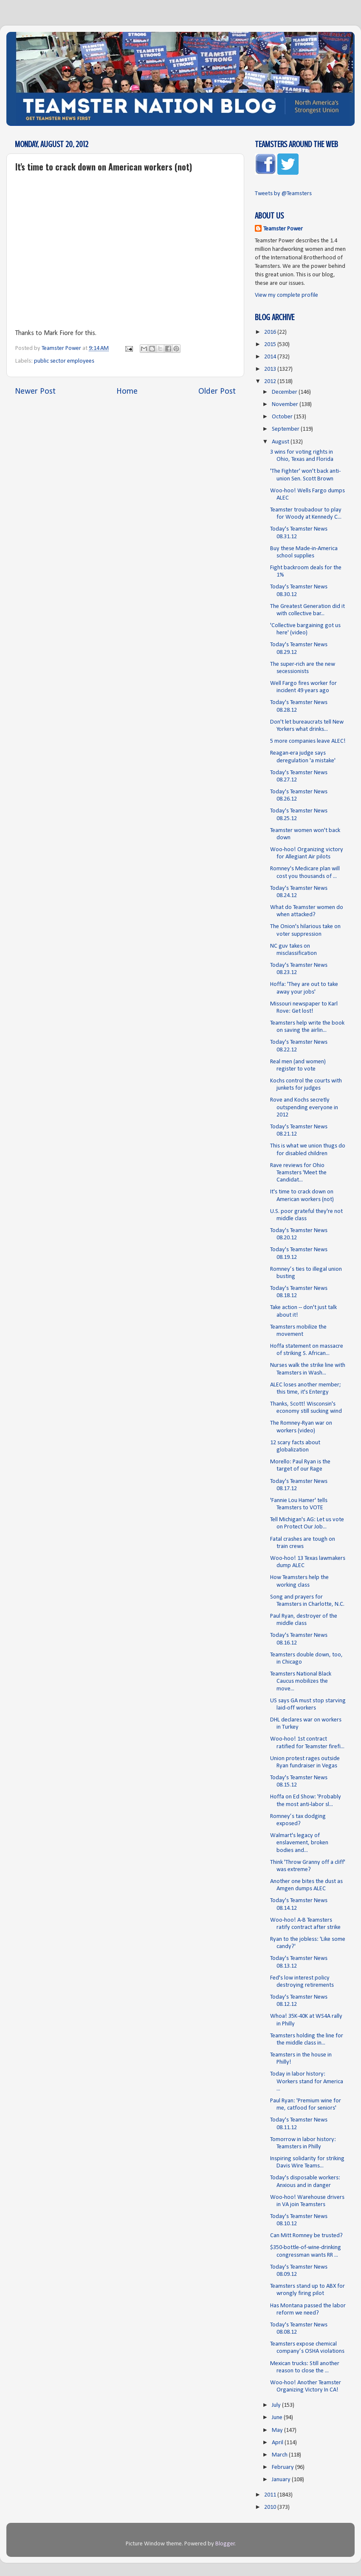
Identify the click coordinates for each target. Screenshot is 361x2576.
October (283, 417)
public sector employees (64, 361)
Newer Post (35, 391)
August (281, 442)
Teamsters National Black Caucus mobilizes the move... (300, 1681)
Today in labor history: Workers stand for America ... (306, 2081)
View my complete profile (286, 295)
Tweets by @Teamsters (283, 193)
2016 (270, 332)
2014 (270, 357)
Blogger (225, 2544)
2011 (270, 2495)
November (285, 404)
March (280, 2455)
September (286, 429)
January (282, 2480)
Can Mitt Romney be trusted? (306, 2235)
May (278, 2430)
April (278, 2443)
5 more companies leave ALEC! (308, 741)
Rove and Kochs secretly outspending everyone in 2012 (304, 1107)
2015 (270, 344)
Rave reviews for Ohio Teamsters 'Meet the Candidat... (298, 1173)
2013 (270, 369)
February (283, 2467)
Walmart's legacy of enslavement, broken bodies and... (299, 1843)
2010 (270, 2507)
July (277, 2405)
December (285, 392)
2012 (270, 381)
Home (127, 391)
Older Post (217, 391)
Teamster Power (283, 229)
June (278, 2417)
